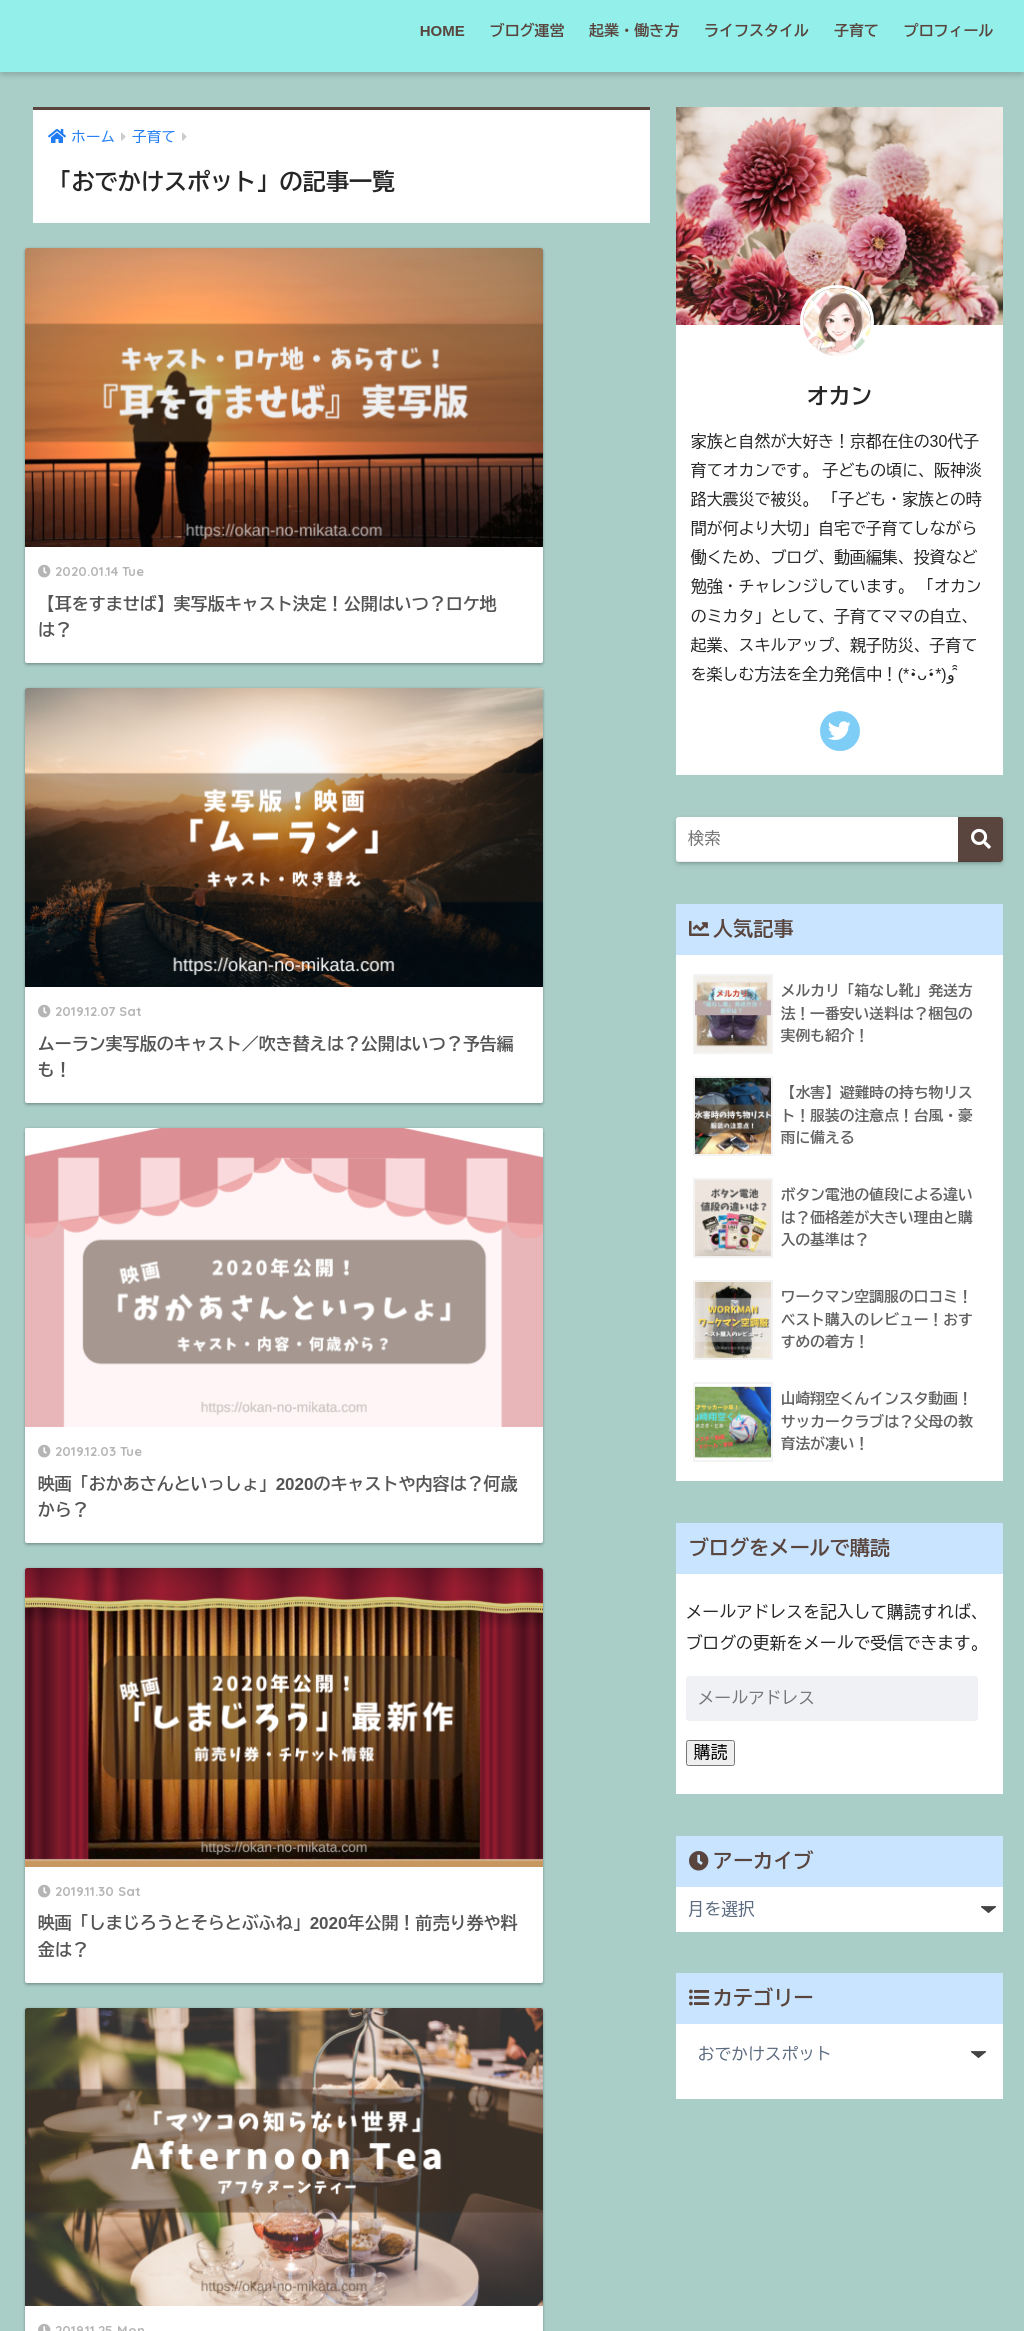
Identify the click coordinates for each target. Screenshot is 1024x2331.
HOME (442, 30)
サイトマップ (496, 2272)
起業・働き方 (634, 30)
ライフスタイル (756, 30)
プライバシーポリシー (363, 2272)
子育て (856, 30)
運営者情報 (593, 2272)
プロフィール (949, 30)
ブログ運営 (526, 30)
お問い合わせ (689, 2272)
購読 (711, 1752)
